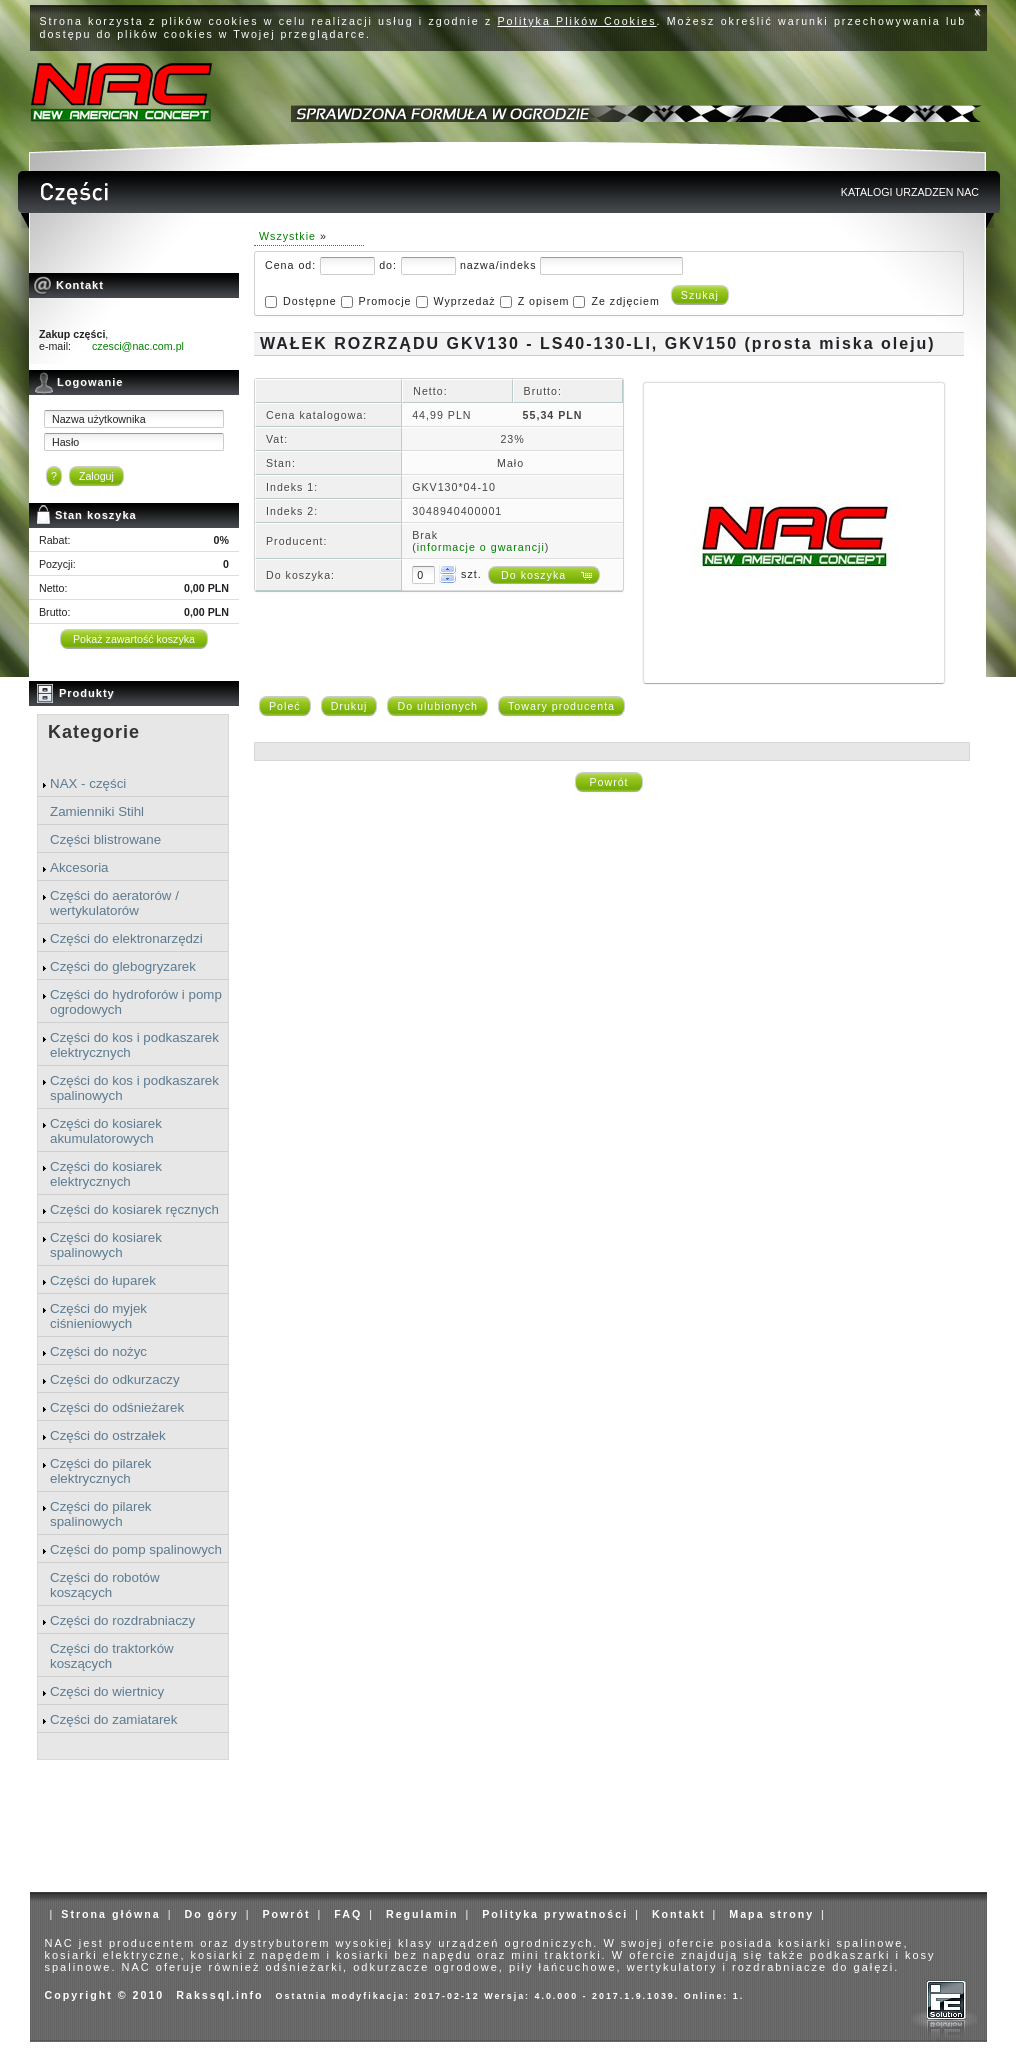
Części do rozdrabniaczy (122, 1620)
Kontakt (679, 1914)
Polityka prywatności (555, 1914)
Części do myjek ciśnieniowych (98, 1316)
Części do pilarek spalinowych (100, 1514)
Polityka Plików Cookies (577, 21)
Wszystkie (287, 236)
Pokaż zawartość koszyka (134, 639)
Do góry (211, 1914)
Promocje (385, 301)
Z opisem (544, 301)
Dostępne (310, 301)
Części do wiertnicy (107, 1691)
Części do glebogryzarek (123, 966)
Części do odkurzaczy (115, 1379)
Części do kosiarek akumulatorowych (106, 1131)
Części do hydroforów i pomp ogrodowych (136, 1002)
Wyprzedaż (464, 301)
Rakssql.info (219, 1995)
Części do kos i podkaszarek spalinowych (134, 1088)
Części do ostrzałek (108, 1435)
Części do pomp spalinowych (136, 1549)
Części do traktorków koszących (112, 1656)
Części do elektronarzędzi (126, 938)
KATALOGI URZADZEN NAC (910, 192)
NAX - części (88, 783)
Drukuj (349, 706)
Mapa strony (771, 1914)
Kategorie (94, 732)
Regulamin (422, 1914)
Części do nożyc (98, 1351)
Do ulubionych (437, 706)
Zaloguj (96, 476)
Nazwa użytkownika (99, 419)
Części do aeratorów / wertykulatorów (114, 903)
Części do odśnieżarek (117, 1407)
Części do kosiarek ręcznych (134, 1209)
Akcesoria (79, 867)
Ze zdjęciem (625, 301)
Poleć (285, 706)
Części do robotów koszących (105, 1585)
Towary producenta (561, 706)
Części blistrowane (105, 839)
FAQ (348, 1914)
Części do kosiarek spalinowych (106, 1245)
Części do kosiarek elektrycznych (106, 1174)
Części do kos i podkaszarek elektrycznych (134, 1045)
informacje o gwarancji (481, 547)
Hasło (65, 442)
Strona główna (110, 1914)
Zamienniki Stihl (97, 811)
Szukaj (700, 295)
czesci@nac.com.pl (138, 346)
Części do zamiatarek (113, 1719)
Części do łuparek (103, 1280)
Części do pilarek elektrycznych (100, 1471)
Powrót (608, 782)
